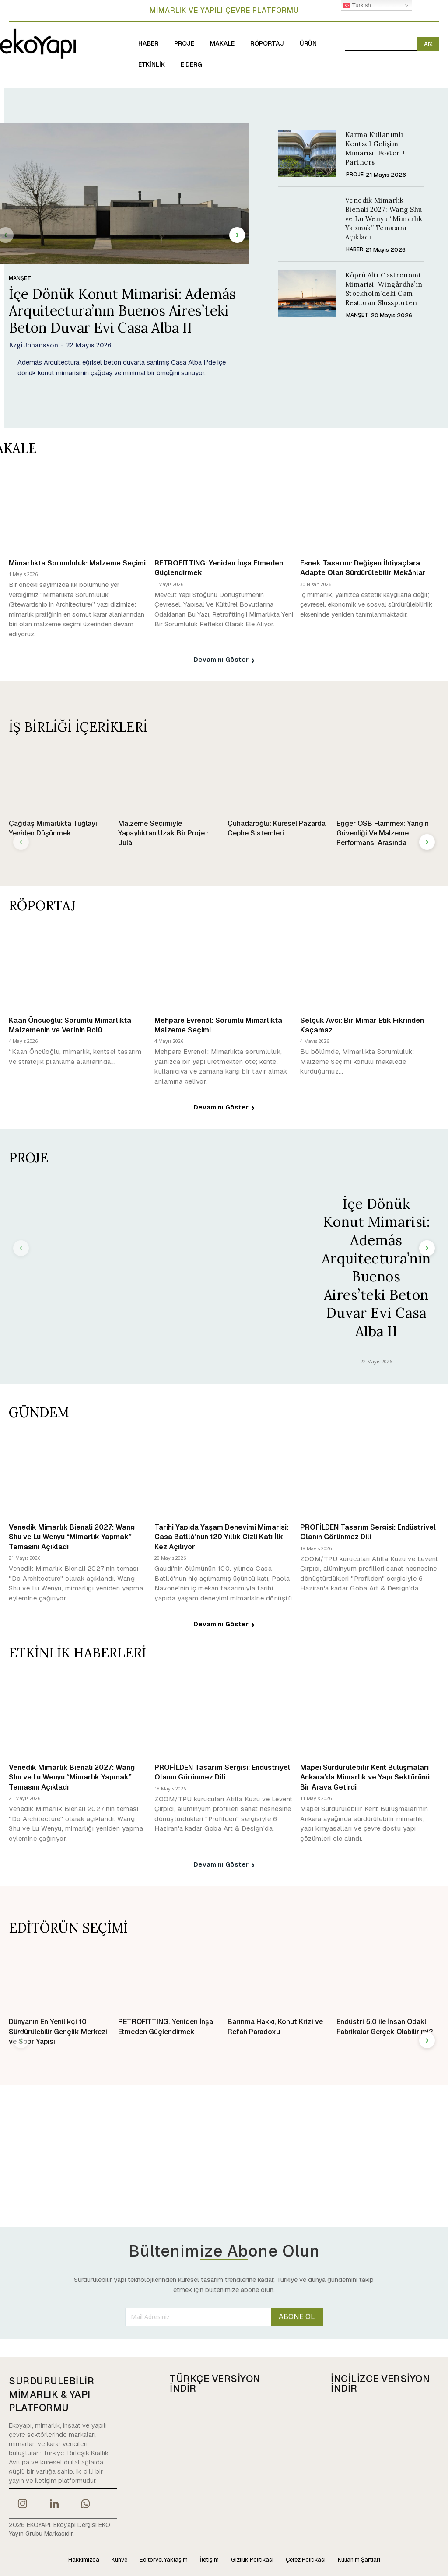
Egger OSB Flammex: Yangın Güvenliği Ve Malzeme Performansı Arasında (382, 833)
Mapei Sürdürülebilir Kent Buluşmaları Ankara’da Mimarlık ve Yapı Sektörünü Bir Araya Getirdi (365, 1777)
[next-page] (237, 235)
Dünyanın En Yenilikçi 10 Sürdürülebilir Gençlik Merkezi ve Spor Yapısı (58, 2031)
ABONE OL (297, 2316)
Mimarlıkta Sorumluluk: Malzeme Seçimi (77, 563)
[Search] (428, 44)
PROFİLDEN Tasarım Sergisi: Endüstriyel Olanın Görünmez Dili (368, 1532)
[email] (198, 2316)
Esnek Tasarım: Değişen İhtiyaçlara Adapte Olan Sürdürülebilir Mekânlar (363, 567)
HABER (354, 249)
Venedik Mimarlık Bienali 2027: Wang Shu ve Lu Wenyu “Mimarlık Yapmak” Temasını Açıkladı (384, 218)
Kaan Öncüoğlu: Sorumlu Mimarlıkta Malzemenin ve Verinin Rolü (70, 1025)
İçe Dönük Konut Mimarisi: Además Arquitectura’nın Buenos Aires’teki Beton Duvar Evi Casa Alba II (122, 311)
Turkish (357, 5)
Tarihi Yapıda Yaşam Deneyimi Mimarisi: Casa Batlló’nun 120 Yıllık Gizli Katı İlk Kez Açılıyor (221, 1537)
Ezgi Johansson (33, 345)
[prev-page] (21, 842)
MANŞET (20, 278)
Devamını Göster (224, 660)
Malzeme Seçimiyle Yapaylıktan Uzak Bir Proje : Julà (163, 833)
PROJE (355, 174)
